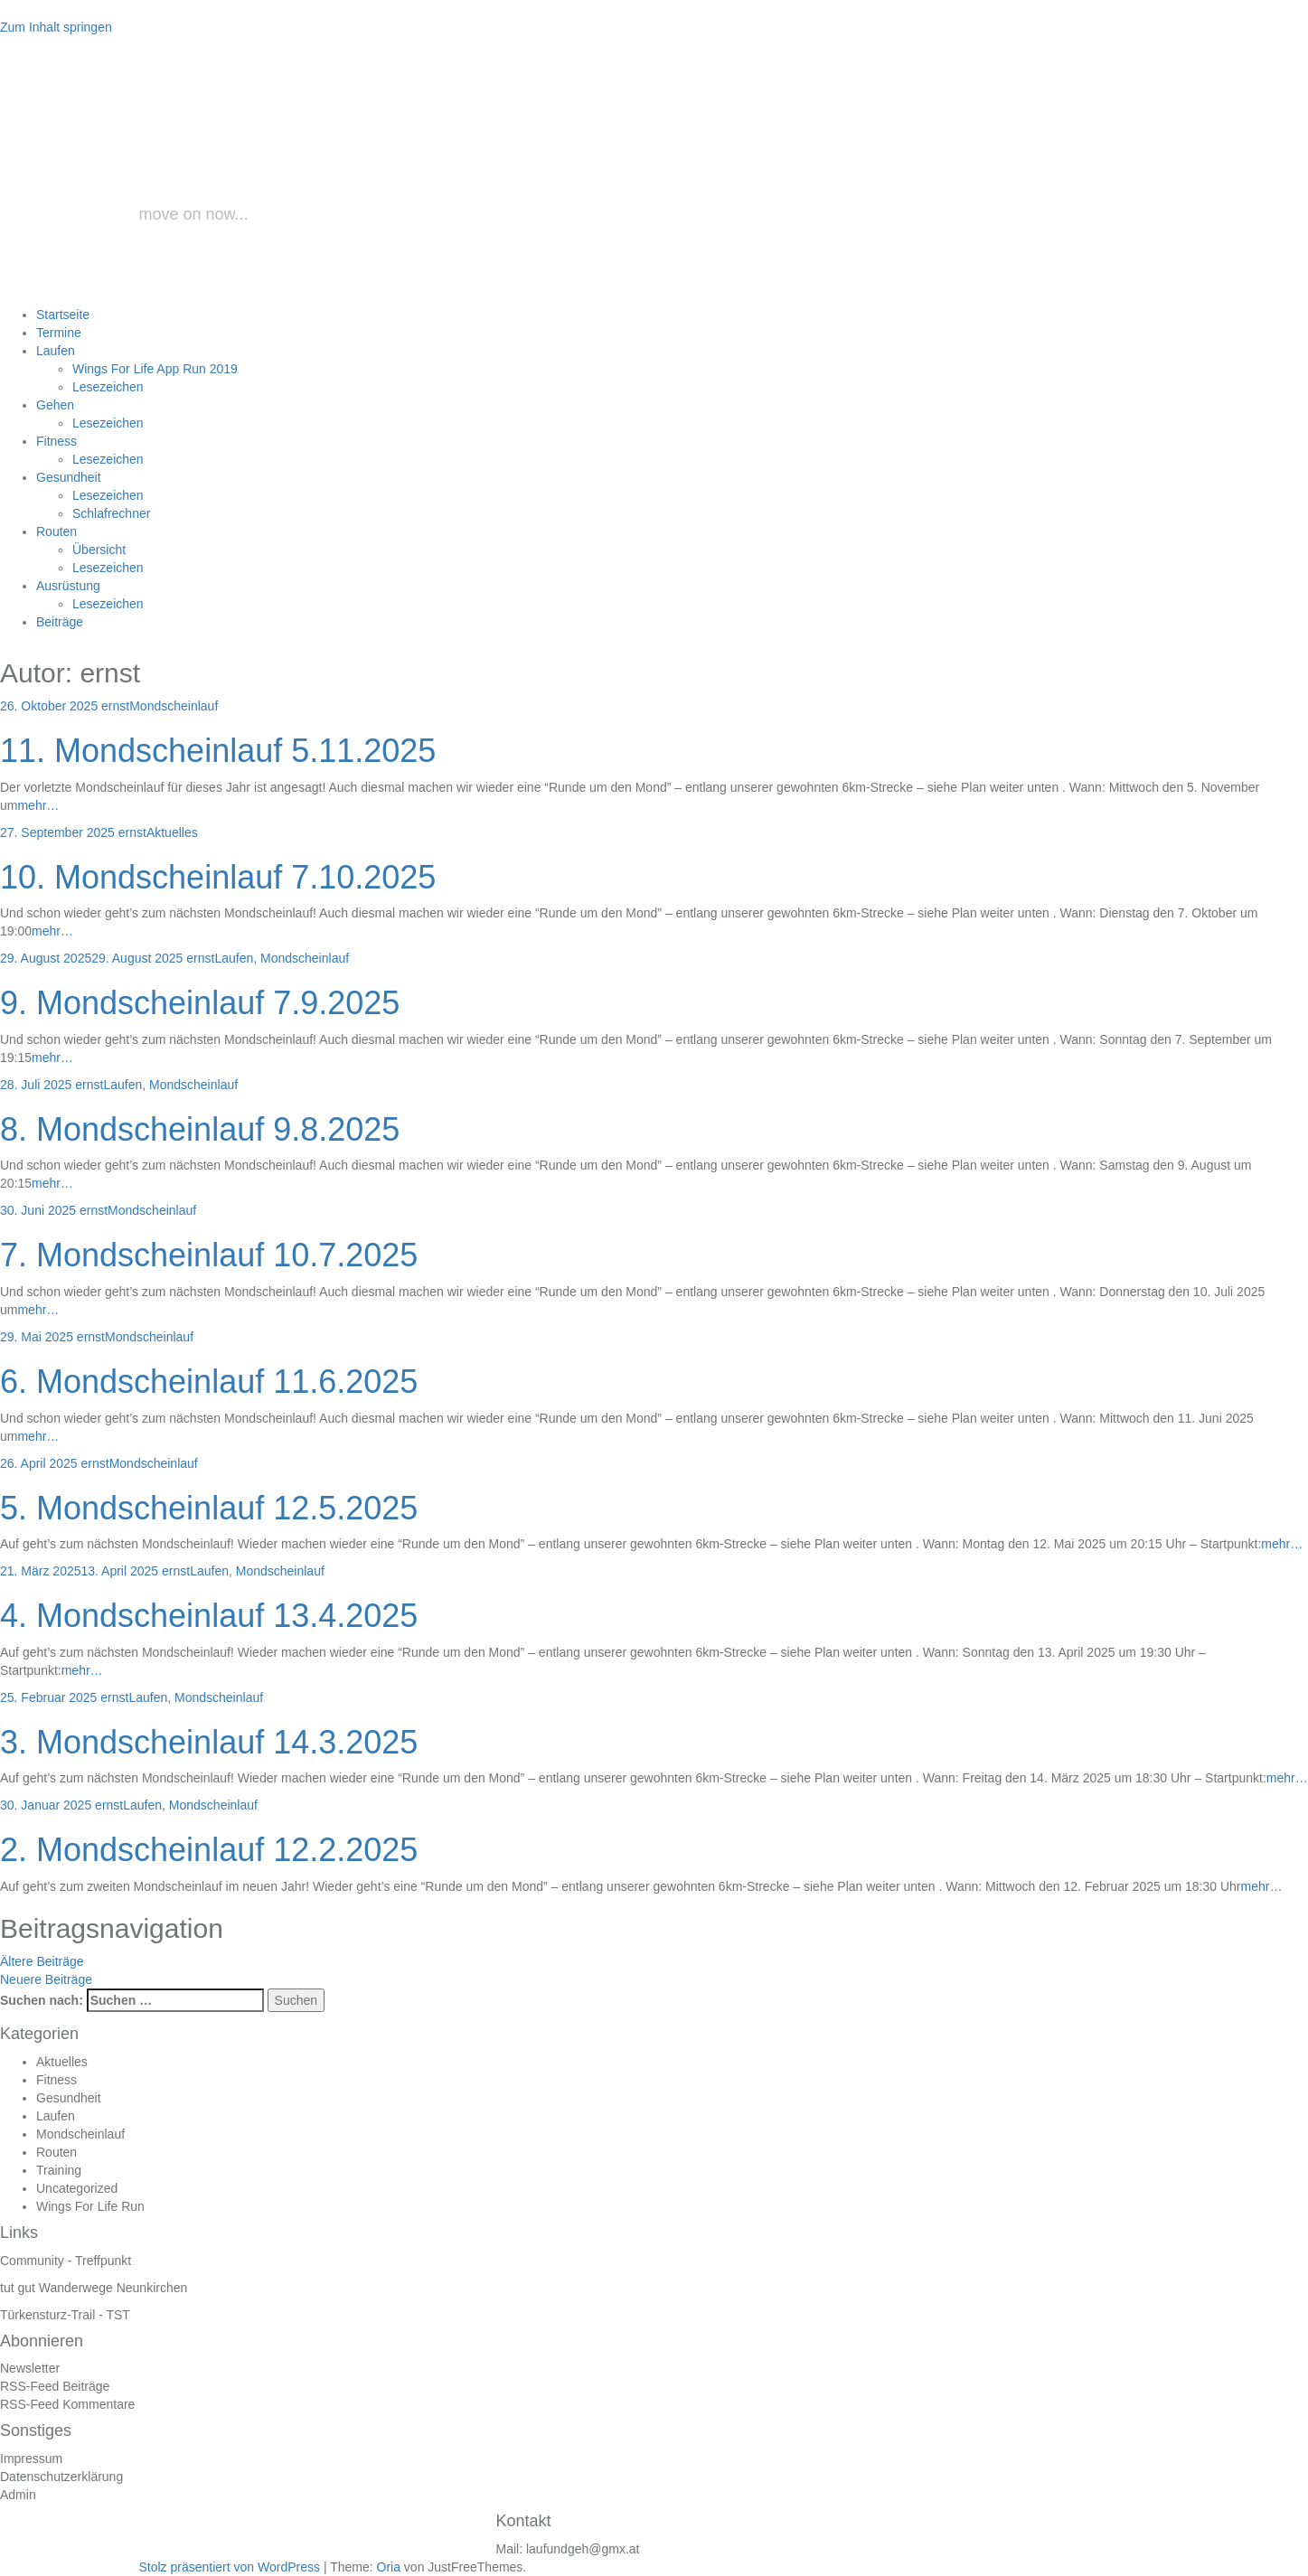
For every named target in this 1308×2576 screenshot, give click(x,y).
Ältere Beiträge (42, 1961)
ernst (115, 706)
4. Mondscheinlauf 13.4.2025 (209, 1615)
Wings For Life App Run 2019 (155, 369)
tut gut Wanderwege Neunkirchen (93, 2287)
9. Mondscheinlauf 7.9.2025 (200, 1002)
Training (58, 2170)
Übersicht (99, 549)
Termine (58, 332)
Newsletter (30, 2368)
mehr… (38, 805)
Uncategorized (77, 2188)
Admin (18, 2494)
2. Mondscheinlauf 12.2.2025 (209, 1849)
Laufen (55, 350)
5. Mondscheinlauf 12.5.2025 (209, 1508)
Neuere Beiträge (46, 1979)
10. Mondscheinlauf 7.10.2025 (218, 877)
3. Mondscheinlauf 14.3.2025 (209, 1742)
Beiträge (59, 622)
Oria (388, 2567)
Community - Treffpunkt (65, 2260)
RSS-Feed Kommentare (67, 2404)
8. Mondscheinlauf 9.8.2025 (200, 1129)
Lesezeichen (108, 387)
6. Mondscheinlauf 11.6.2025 (209, 1381)
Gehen (55, 405)
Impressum (31, 2458)
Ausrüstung (68, 585)
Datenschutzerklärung (61, 2476)
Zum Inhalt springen (56, 27)
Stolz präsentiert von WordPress (230, 2567)
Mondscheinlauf (173, 706)
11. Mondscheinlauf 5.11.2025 (218, 750)
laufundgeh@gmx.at (583, 2549)
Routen (56, 531)
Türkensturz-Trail (47, 2315)
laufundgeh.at (309, 157)
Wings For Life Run (90, 2206)
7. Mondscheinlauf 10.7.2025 (209, 1255)
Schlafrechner (111, 513)
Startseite (62, 314)
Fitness (56, 441)
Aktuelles (172, 832)
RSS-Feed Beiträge (54, 2386)
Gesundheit (68, 477)
